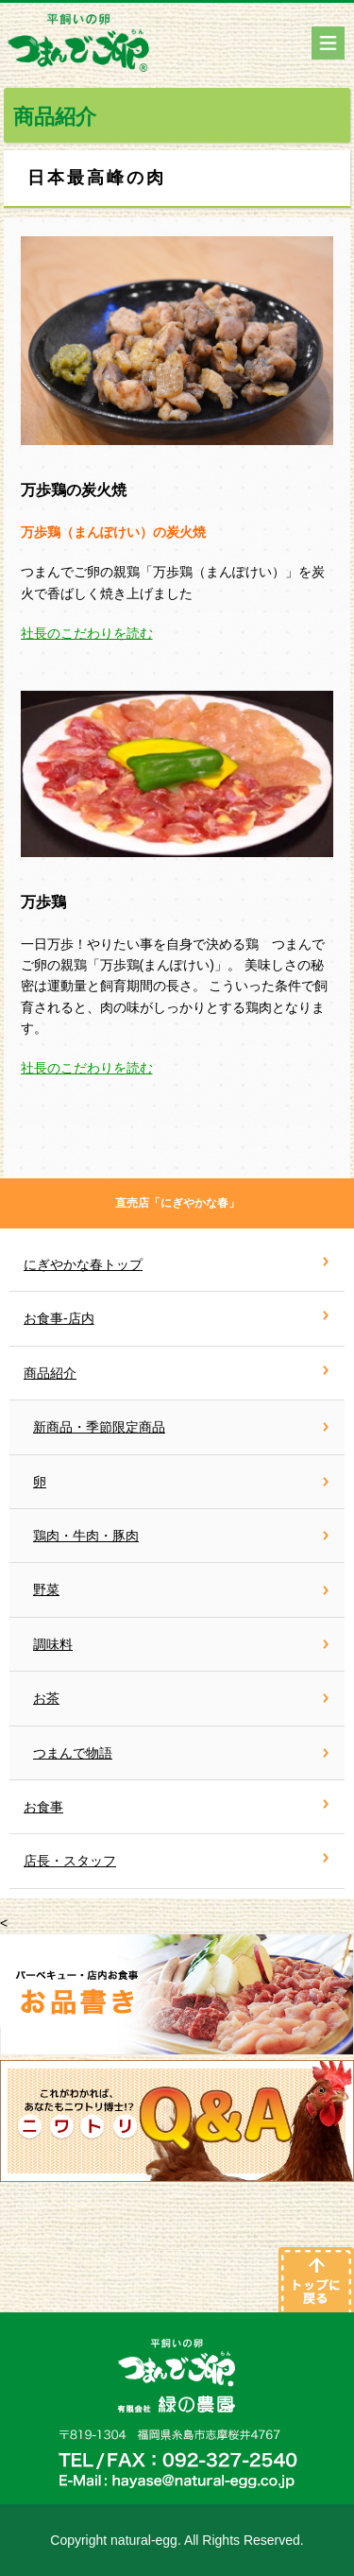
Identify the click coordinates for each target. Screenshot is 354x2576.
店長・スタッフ (70, 1860)
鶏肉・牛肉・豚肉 (86, 1535)
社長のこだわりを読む (87, 633)
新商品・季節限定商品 (99, 1426)
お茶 (46, 1698)
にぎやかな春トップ (83, 1264)
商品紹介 (50, 1373)
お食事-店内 (59, 1318)
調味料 (53, 1644)
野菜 (46, 1589)
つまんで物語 (72, 1752)
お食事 (43, 1806)
